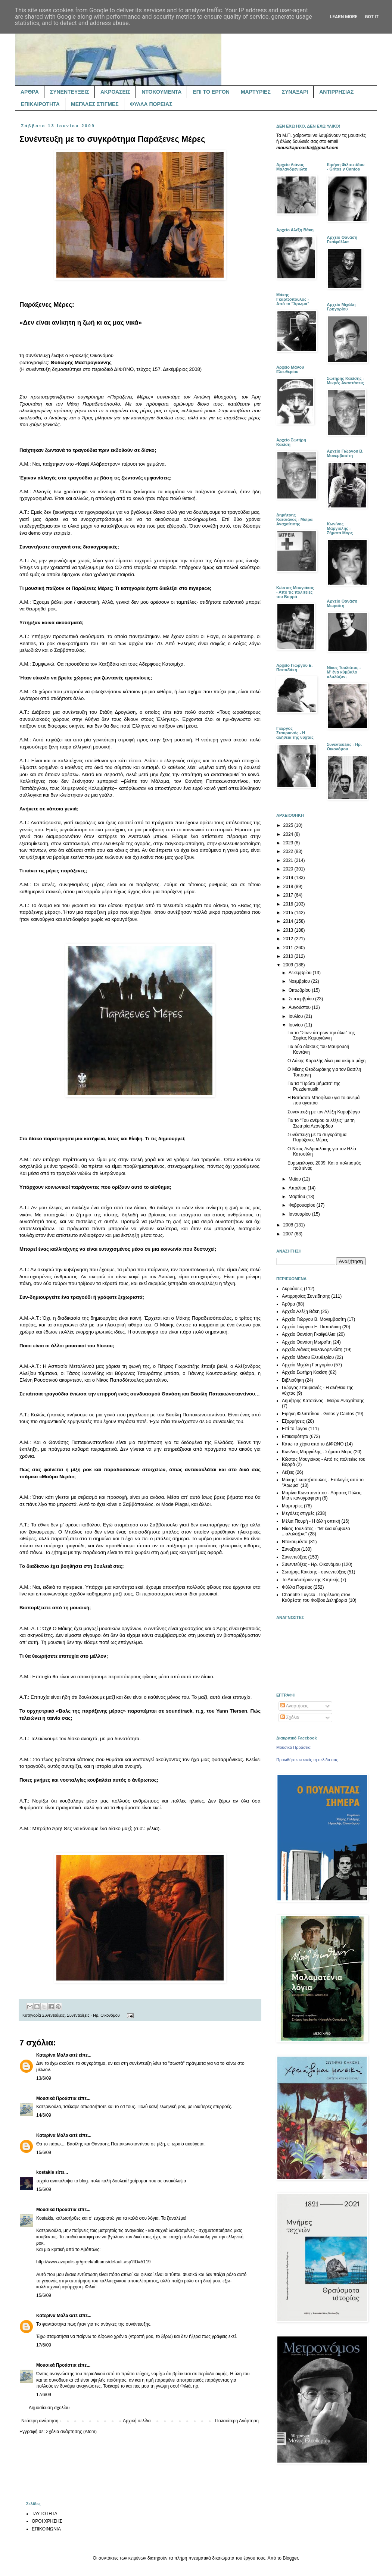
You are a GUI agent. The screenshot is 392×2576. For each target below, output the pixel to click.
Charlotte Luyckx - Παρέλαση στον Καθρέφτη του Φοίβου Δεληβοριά (316, 1597)
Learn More (344, 16)
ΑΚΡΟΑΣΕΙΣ (115, 92)
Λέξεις (288, 1472)
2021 (289, 860)
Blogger (290, 2558)
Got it (372, 16)
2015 (289, 912)
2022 (289, 851)
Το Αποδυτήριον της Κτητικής (310, 1579)
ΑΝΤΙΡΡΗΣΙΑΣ (336, 92)
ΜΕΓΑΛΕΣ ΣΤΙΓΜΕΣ (95, 104)
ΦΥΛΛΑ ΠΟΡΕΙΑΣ (151, 104)
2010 (289, 956)
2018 (289, 886)
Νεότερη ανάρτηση (39, 2420)
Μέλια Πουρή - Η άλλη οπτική (311, 1521)
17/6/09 (43, 2345)
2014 (289, 921)
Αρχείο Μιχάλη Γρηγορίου (307, 1364)
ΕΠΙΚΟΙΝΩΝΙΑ (46, 2529)
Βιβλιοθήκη (293, 1380)
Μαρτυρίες (292, 1506)
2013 (289, 930)
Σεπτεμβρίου (302, 998)
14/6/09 (43, 2115)
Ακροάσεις (292, 1288)
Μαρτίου (298, 1196)
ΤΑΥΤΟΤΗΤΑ (44, 2513)
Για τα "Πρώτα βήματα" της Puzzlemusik (313, 1086)
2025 (289, 825)
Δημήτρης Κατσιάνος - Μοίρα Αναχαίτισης (323, 1400)
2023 (289, 842)
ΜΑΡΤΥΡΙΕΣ (256, 92)
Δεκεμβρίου (301, 972)
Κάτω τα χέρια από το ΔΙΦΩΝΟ (312, 1444)
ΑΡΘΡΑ (30, 92)
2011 (289, 947)
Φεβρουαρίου (303, 1205)
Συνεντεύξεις (53, 2015)
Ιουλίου (296, 1016)
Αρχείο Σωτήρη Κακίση (304, 1372)
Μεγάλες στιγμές (298, 1513)
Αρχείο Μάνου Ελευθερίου (308, 1357)
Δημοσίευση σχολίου (49, 2407)
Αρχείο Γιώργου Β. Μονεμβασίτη (314, 1319)
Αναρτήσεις (294, 1706)
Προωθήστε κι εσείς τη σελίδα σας (307, 1759)
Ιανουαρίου (300, 1214)
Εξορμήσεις (293, 1421)
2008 (289, 1225)
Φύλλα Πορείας (297, 1587)
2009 (289, 964)
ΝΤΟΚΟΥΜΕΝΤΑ (161, 92)
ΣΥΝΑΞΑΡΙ (295, 92)
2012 (289, 938)
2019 (289, 877)
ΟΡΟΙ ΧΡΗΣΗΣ (47, 2521)
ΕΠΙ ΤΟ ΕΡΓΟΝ (211, 92)
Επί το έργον (294, 1428)
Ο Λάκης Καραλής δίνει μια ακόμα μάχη (326, 1060)
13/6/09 (43, 2078)
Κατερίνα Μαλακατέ (57, 2055)
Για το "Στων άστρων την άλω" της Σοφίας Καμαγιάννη (321, 1035)
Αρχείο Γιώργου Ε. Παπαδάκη (311, 1326)
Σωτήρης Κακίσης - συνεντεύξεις (314, 1572)
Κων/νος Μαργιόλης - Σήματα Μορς (317, 1451)
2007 (289, 1234)
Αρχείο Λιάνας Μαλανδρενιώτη (312, 1349)
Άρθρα (288, 1304)
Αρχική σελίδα (137, 2420)
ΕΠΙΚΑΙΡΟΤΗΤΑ (40, 104)
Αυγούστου (300, 1007)
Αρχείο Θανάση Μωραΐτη (307, 1342)
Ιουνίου (296, 1025)
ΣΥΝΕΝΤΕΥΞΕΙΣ (69, 92)
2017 (289, 895)
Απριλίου (298, 1188)
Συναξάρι (291, 1549)
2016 (289, 904)
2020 (289, 869)
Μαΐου (295, 1179)
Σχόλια (289, 1717)
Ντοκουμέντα (295, 1541)
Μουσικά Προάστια (56, 2098)
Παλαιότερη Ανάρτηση (237, 2420)
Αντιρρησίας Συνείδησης (306, 1296)
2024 (289, 834)
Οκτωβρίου (300, 990)
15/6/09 (43, 2152)
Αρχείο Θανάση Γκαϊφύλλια (309, 1334)
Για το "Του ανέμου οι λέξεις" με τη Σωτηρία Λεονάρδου (321, 1123)
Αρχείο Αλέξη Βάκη (301, 1311)
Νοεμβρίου (300, 981)
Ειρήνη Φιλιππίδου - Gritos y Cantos (318, 1413)
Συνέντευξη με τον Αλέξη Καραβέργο (323, 1112)
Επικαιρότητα (295, 1436)
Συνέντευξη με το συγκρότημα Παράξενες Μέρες (316, 1137)
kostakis (45, 2172)
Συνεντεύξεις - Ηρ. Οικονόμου (93, 2015)
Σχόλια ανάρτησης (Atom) (71, 2431)
